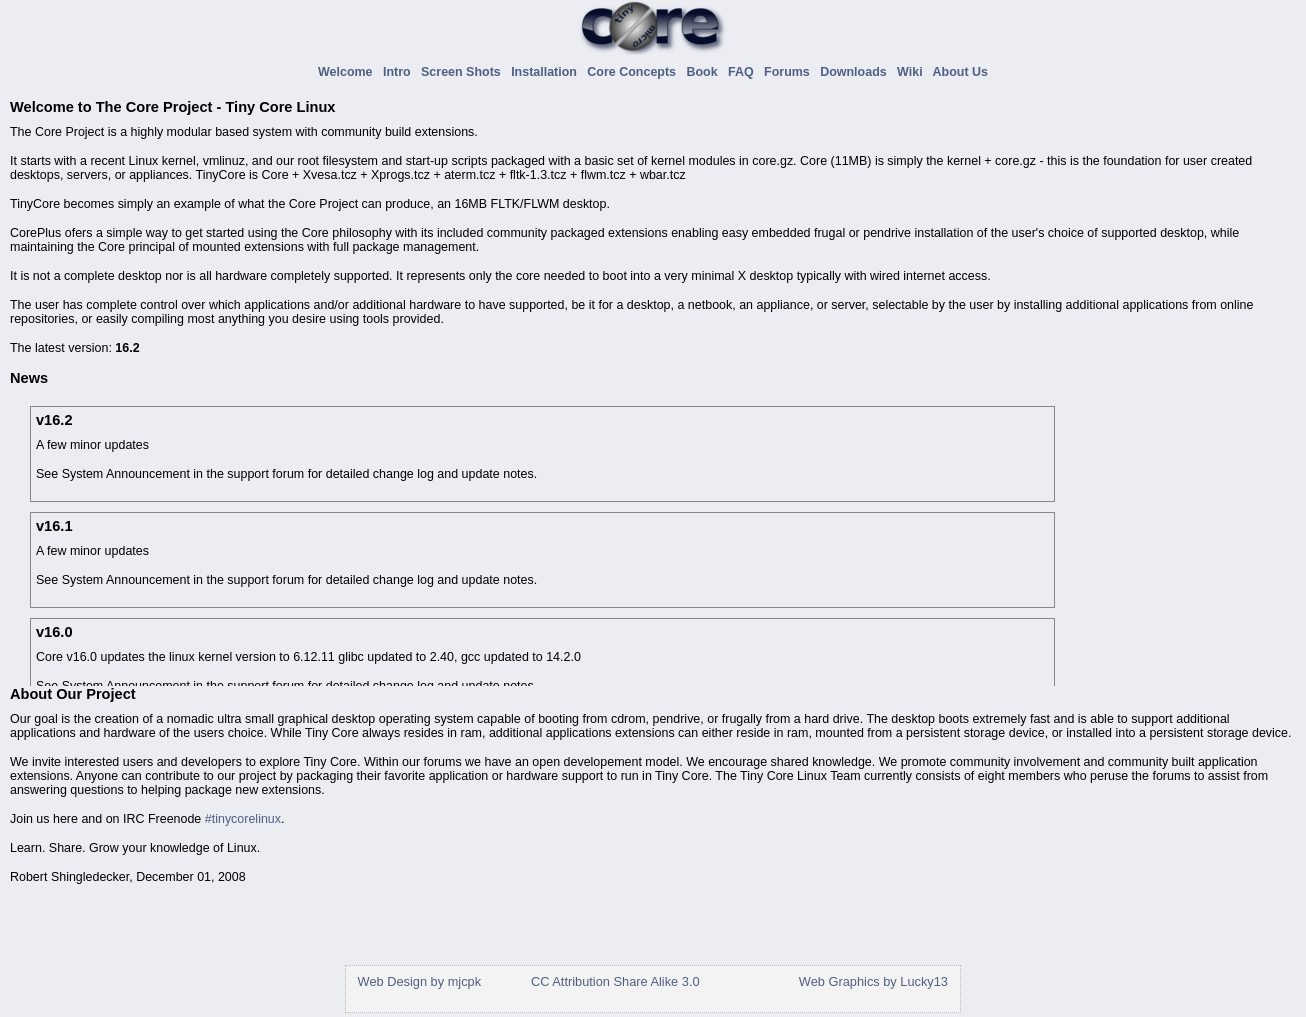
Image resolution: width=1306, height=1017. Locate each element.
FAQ (744, 72)
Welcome (348, 72)
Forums (790, 72)
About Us (960, 72)
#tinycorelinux (243, 819)
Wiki (913, 72)
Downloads (856, 72)
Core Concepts (635, 72)
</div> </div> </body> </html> (651, 981)
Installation (547, 72)
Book (705, 72)
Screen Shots (464, 72)
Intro (400, 72)
